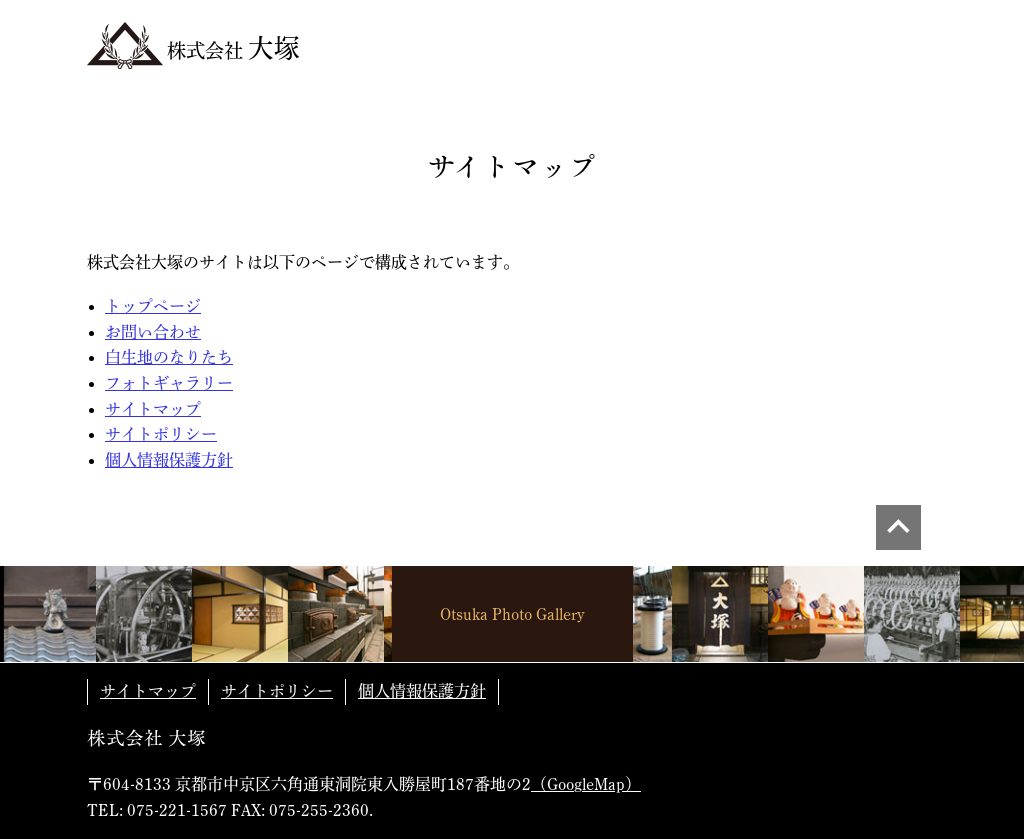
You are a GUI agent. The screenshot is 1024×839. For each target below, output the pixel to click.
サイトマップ (153, 409)
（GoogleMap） (586, 784)
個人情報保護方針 (169, 460)
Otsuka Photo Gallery (512, 614)
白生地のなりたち (169, 357)
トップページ (153, 306)
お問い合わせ (153, 332)
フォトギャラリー (169, 383)
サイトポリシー (161, 434)
